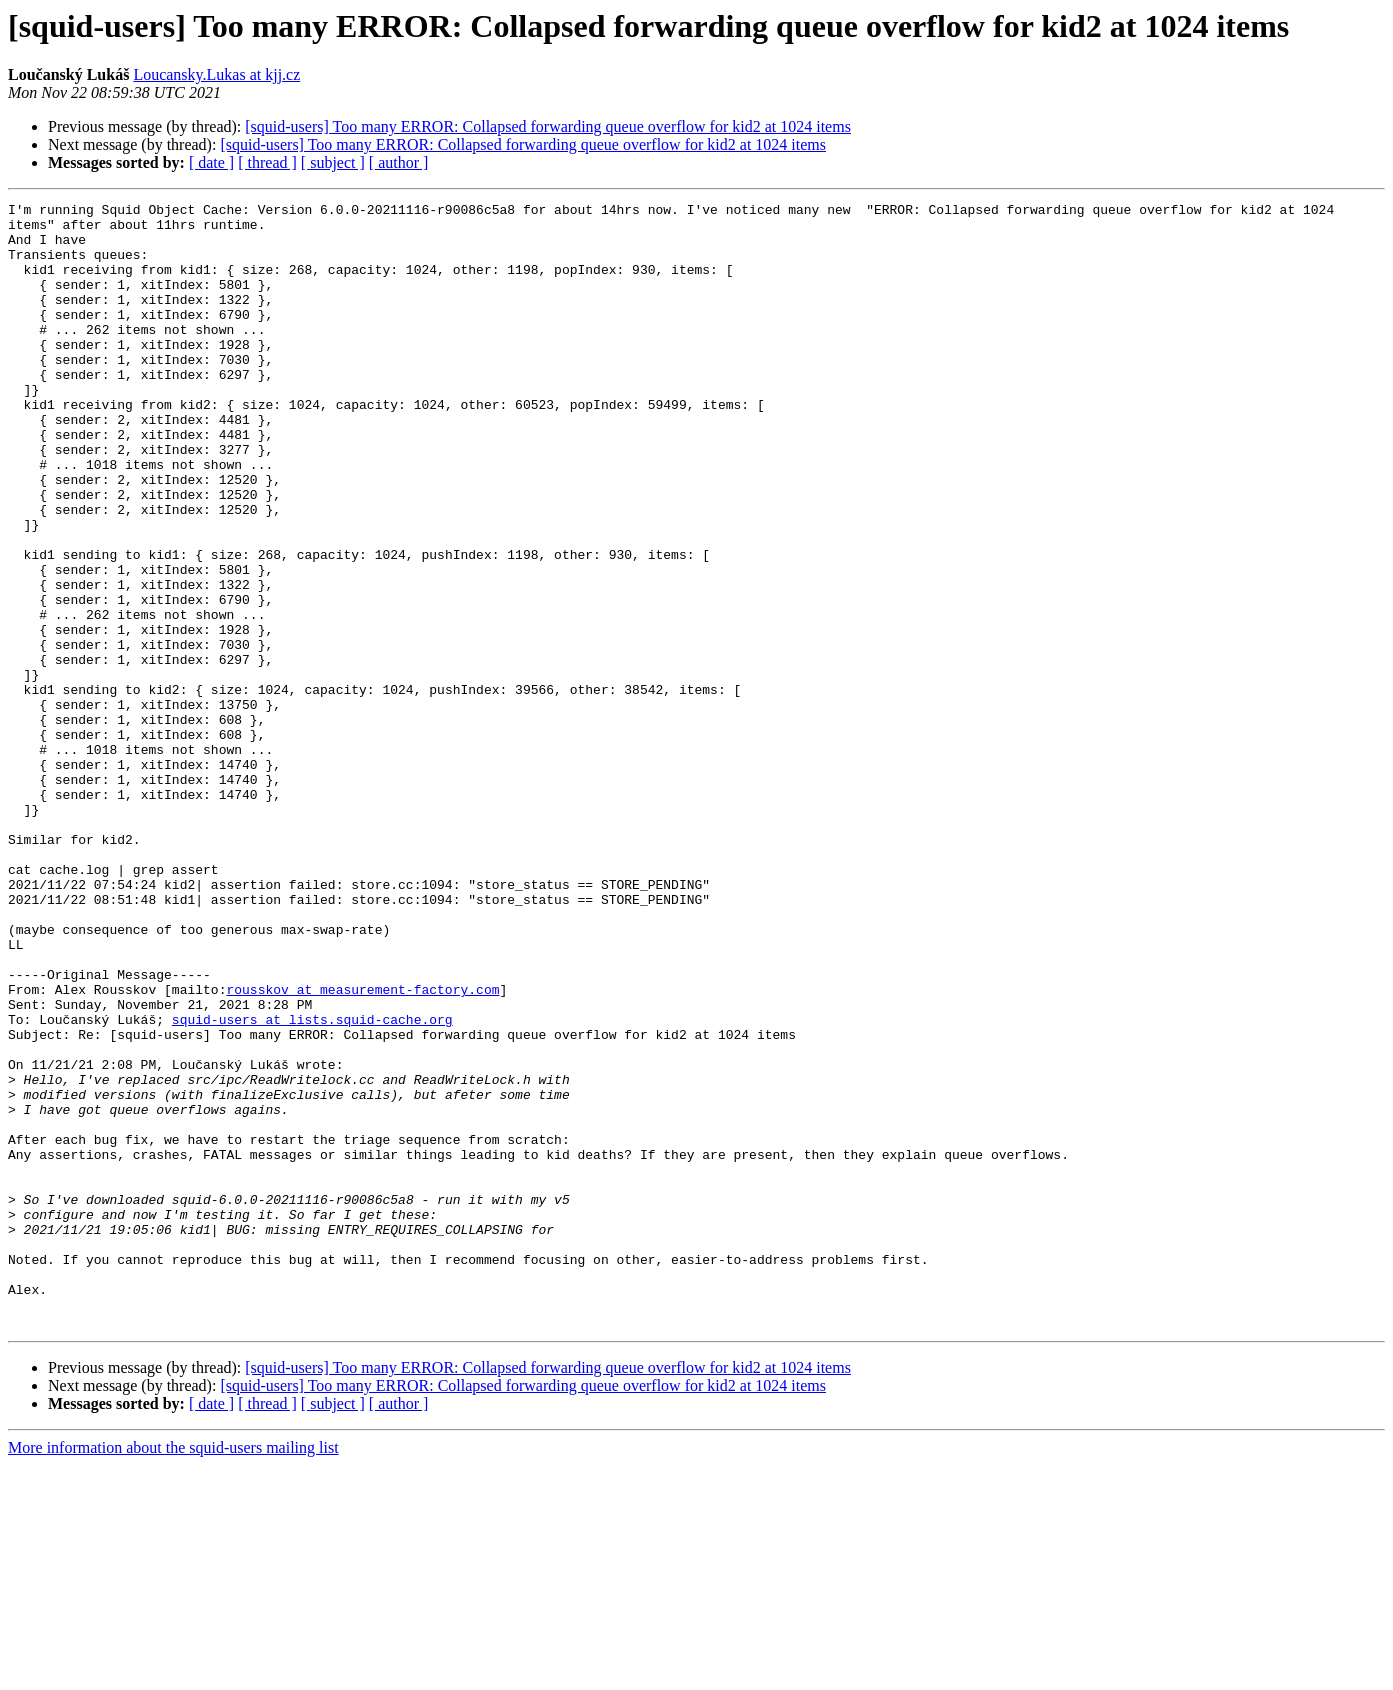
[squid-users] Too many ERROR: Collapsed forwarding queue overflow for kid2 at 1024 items (548, 126)
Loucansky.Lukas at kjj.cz (216, 74)
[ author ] (399, 162)
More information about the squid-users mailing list (173, 1672)
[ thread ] (267, 162)
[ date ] (211, 162)
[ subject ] (333, 162)
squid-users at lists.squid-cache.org (312, 1184)
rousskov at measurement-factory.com (362, 1148)
